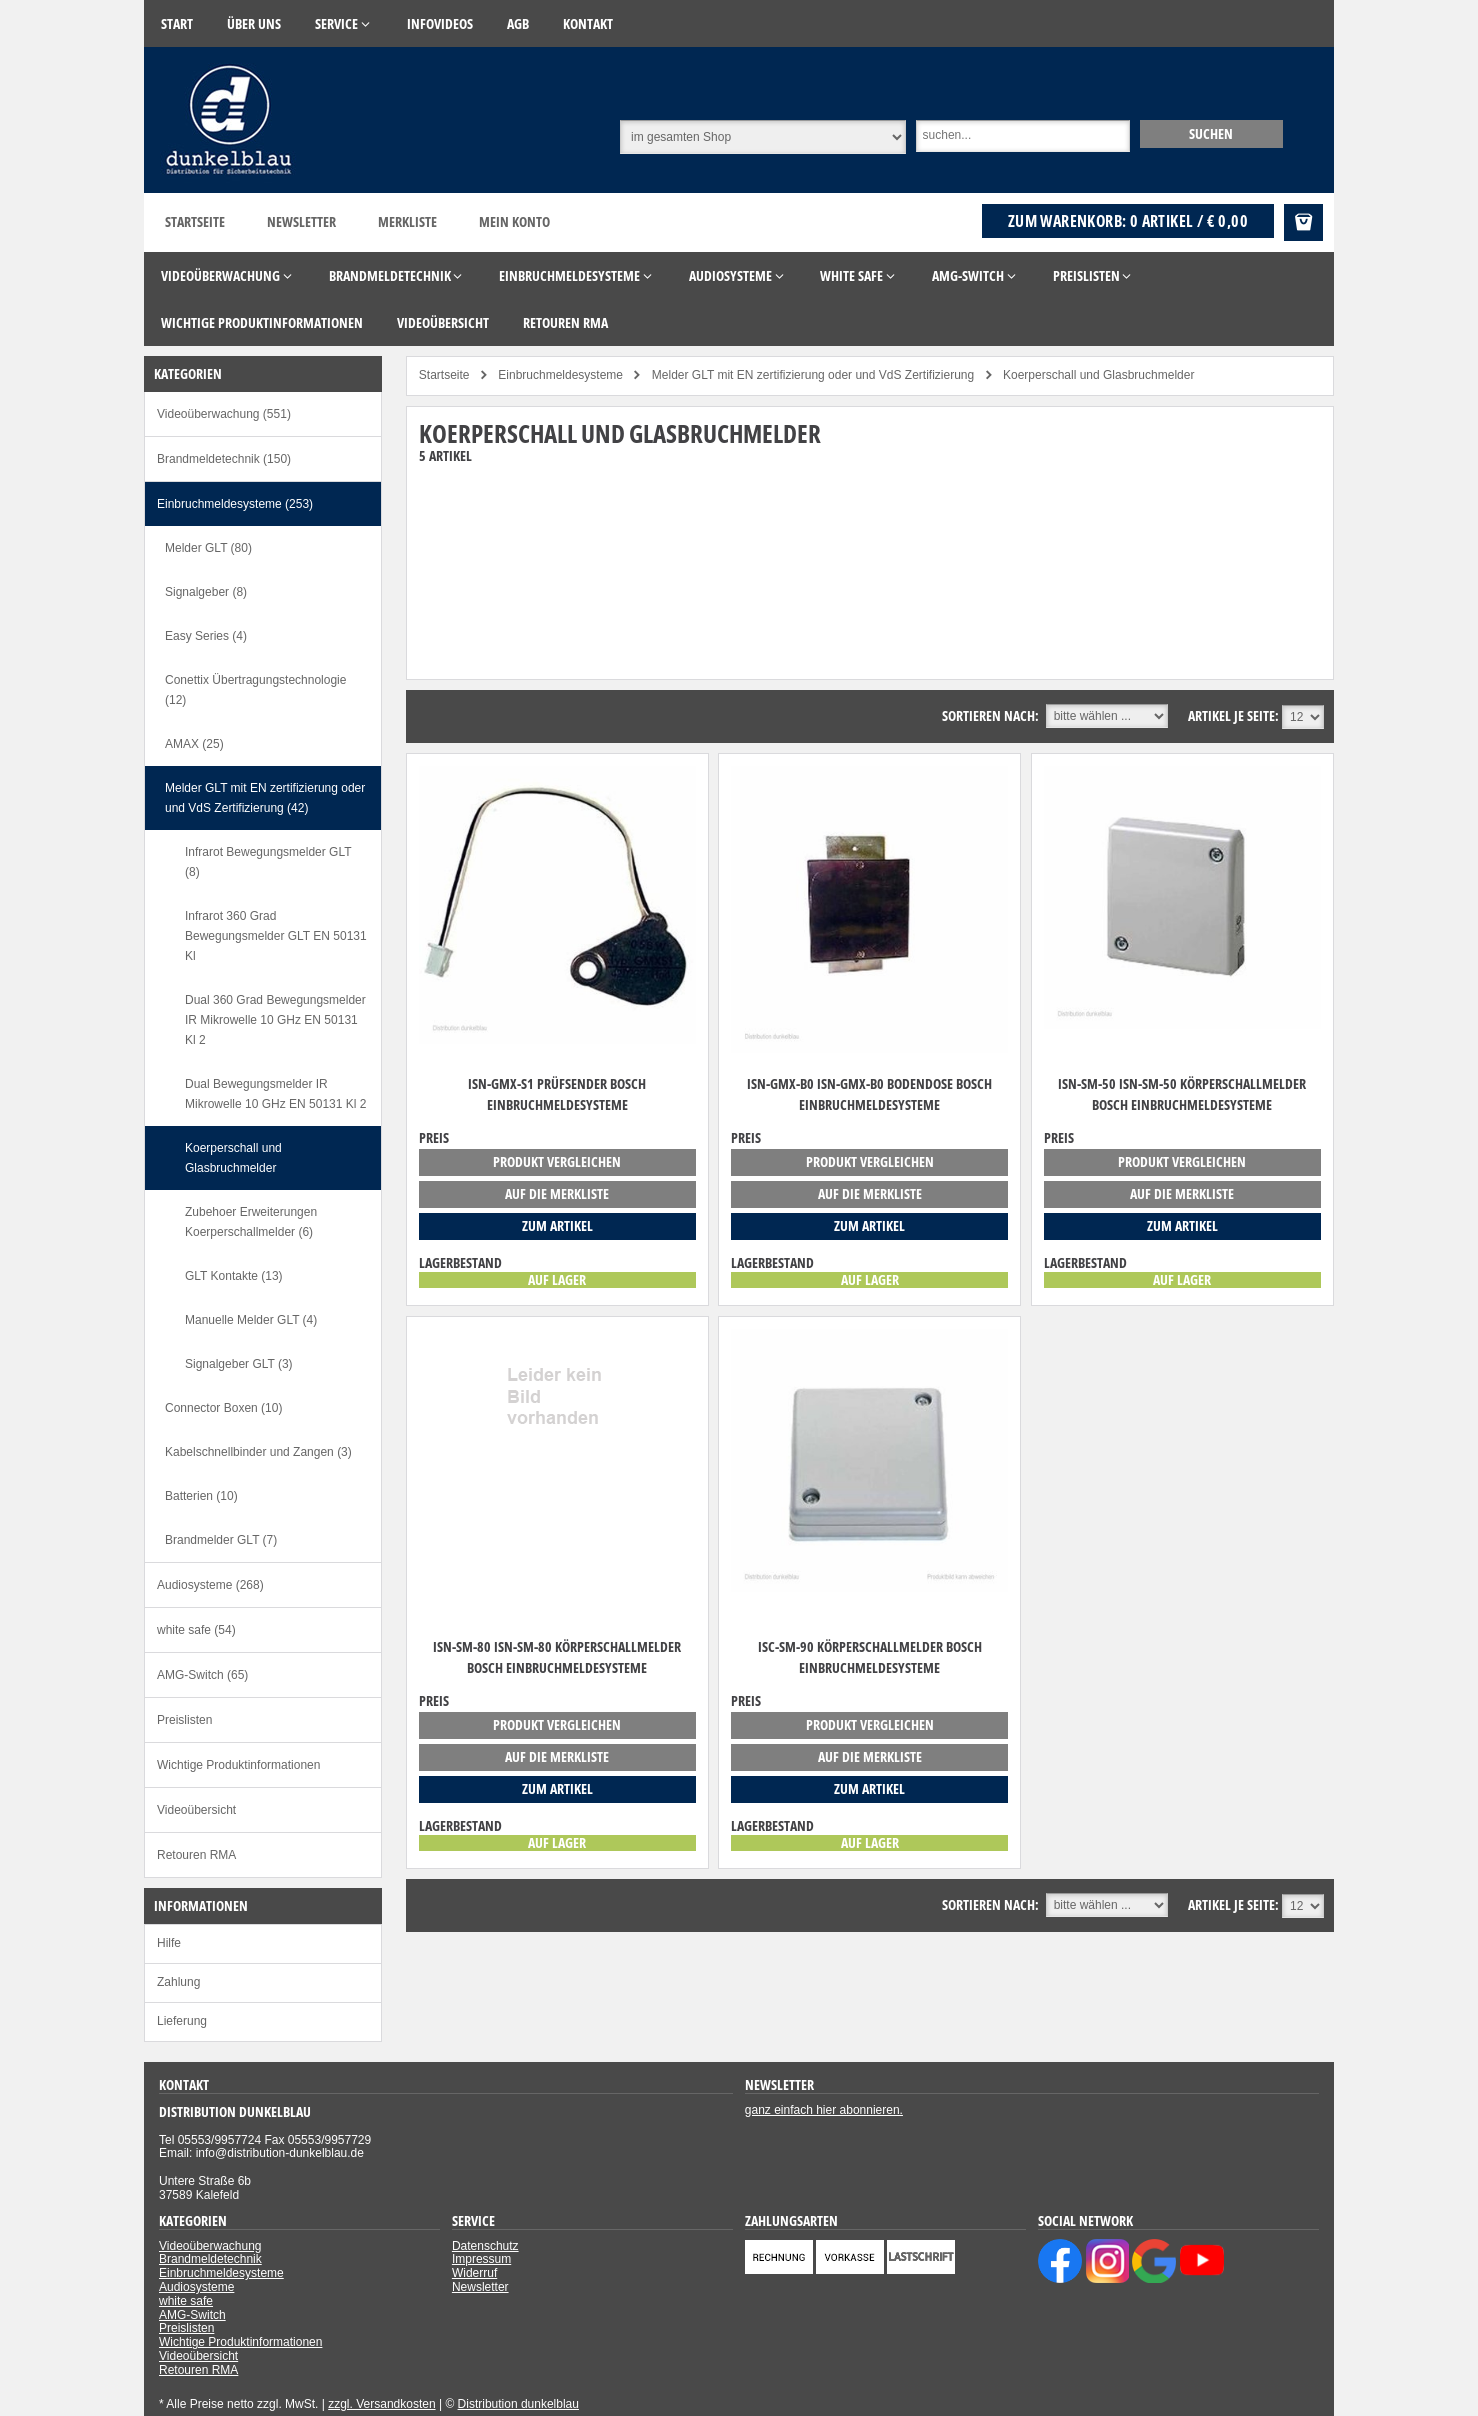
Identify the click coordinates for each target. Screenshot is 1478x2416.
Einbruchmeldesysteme (221, 2273)
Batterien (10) (201, 1496)
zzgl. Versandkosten (381, 2404)
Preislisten (184, 1720)
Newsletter (301, 221)
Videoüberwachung (210, 2246)
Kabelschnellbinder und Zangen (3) (258, 1452)
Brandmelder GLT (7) (221, 1540)
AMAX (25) (194, 744)
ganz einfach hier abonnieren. (824, 2110)
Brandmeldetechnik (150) (224, 459)
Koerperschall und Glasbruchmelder (233, 1158)
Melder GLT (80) (208, 548)
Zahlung (178, 1982)
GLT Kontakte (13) (234, 1276)
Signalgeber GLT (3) (239, 1364)
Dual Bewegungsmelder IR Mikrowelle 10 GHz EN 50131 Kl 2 (275, 1094)
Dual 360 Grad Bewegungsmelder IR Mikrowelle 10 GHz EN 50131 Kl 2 (275, 1020)
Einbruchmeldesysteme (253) (235, 504)
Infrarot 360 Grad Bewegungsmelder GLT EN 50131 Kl (276, 936)
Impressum (481, 2259)
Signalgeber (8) (206, 592)
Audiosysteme (196, 2287)
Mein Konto (514, 221)
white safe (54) (196, 1630)
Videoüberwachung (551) (224, 414)
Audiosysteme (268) (210, 1585)
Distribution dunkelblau (518, 2404)
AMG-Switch (192, 2315)
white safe (186, 2301)
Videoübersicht (196, 1810)
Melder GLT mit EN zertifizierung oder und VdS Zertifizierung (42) (265, 798)
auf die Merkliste (557, 1193)
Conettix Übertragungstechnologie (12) (255, 690)
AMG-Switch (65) (202, 1675)
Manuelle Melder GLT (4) (251, 1320)
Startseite (195, 221)
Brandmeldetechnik (210, 2259)
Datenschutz (485, 2246)
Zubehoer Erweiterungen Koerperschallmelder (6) (251, 1222)
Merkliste (407, 221)
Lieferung (182, 2021)
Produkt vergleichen (557, 1161)
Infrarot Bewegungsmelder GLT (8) (268, 862)
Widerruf (474, 2273)
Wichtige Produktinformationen (238, 1765)
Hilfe (169, 1943)
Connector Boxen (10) (223, 1408)
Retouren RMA (196, 1855)
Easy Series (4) (206, 636)
